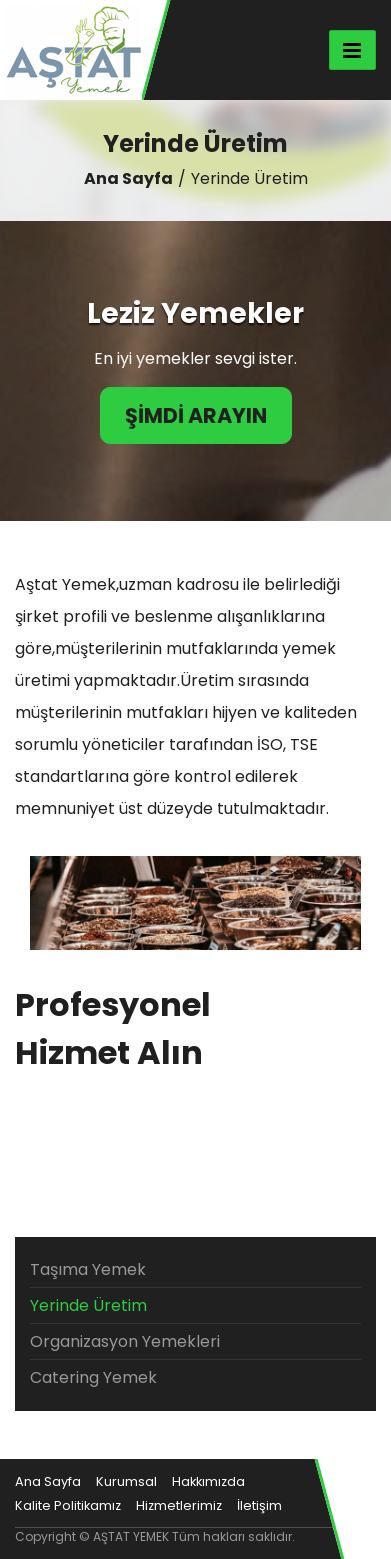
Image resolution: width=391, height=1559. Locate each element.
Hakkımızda (208, 1481)
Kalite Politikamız (68, 1505)
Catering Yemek (93, 1377)
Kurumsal (126, 1481)
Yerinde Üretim (88, 1305)
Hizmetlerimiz (179, 1505)
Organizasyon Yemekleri (125, 1341)
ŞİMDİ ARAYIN (196, 415)
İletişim (259, 1505)
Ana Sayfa (128, 178)
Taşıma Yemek (88, 1269)
